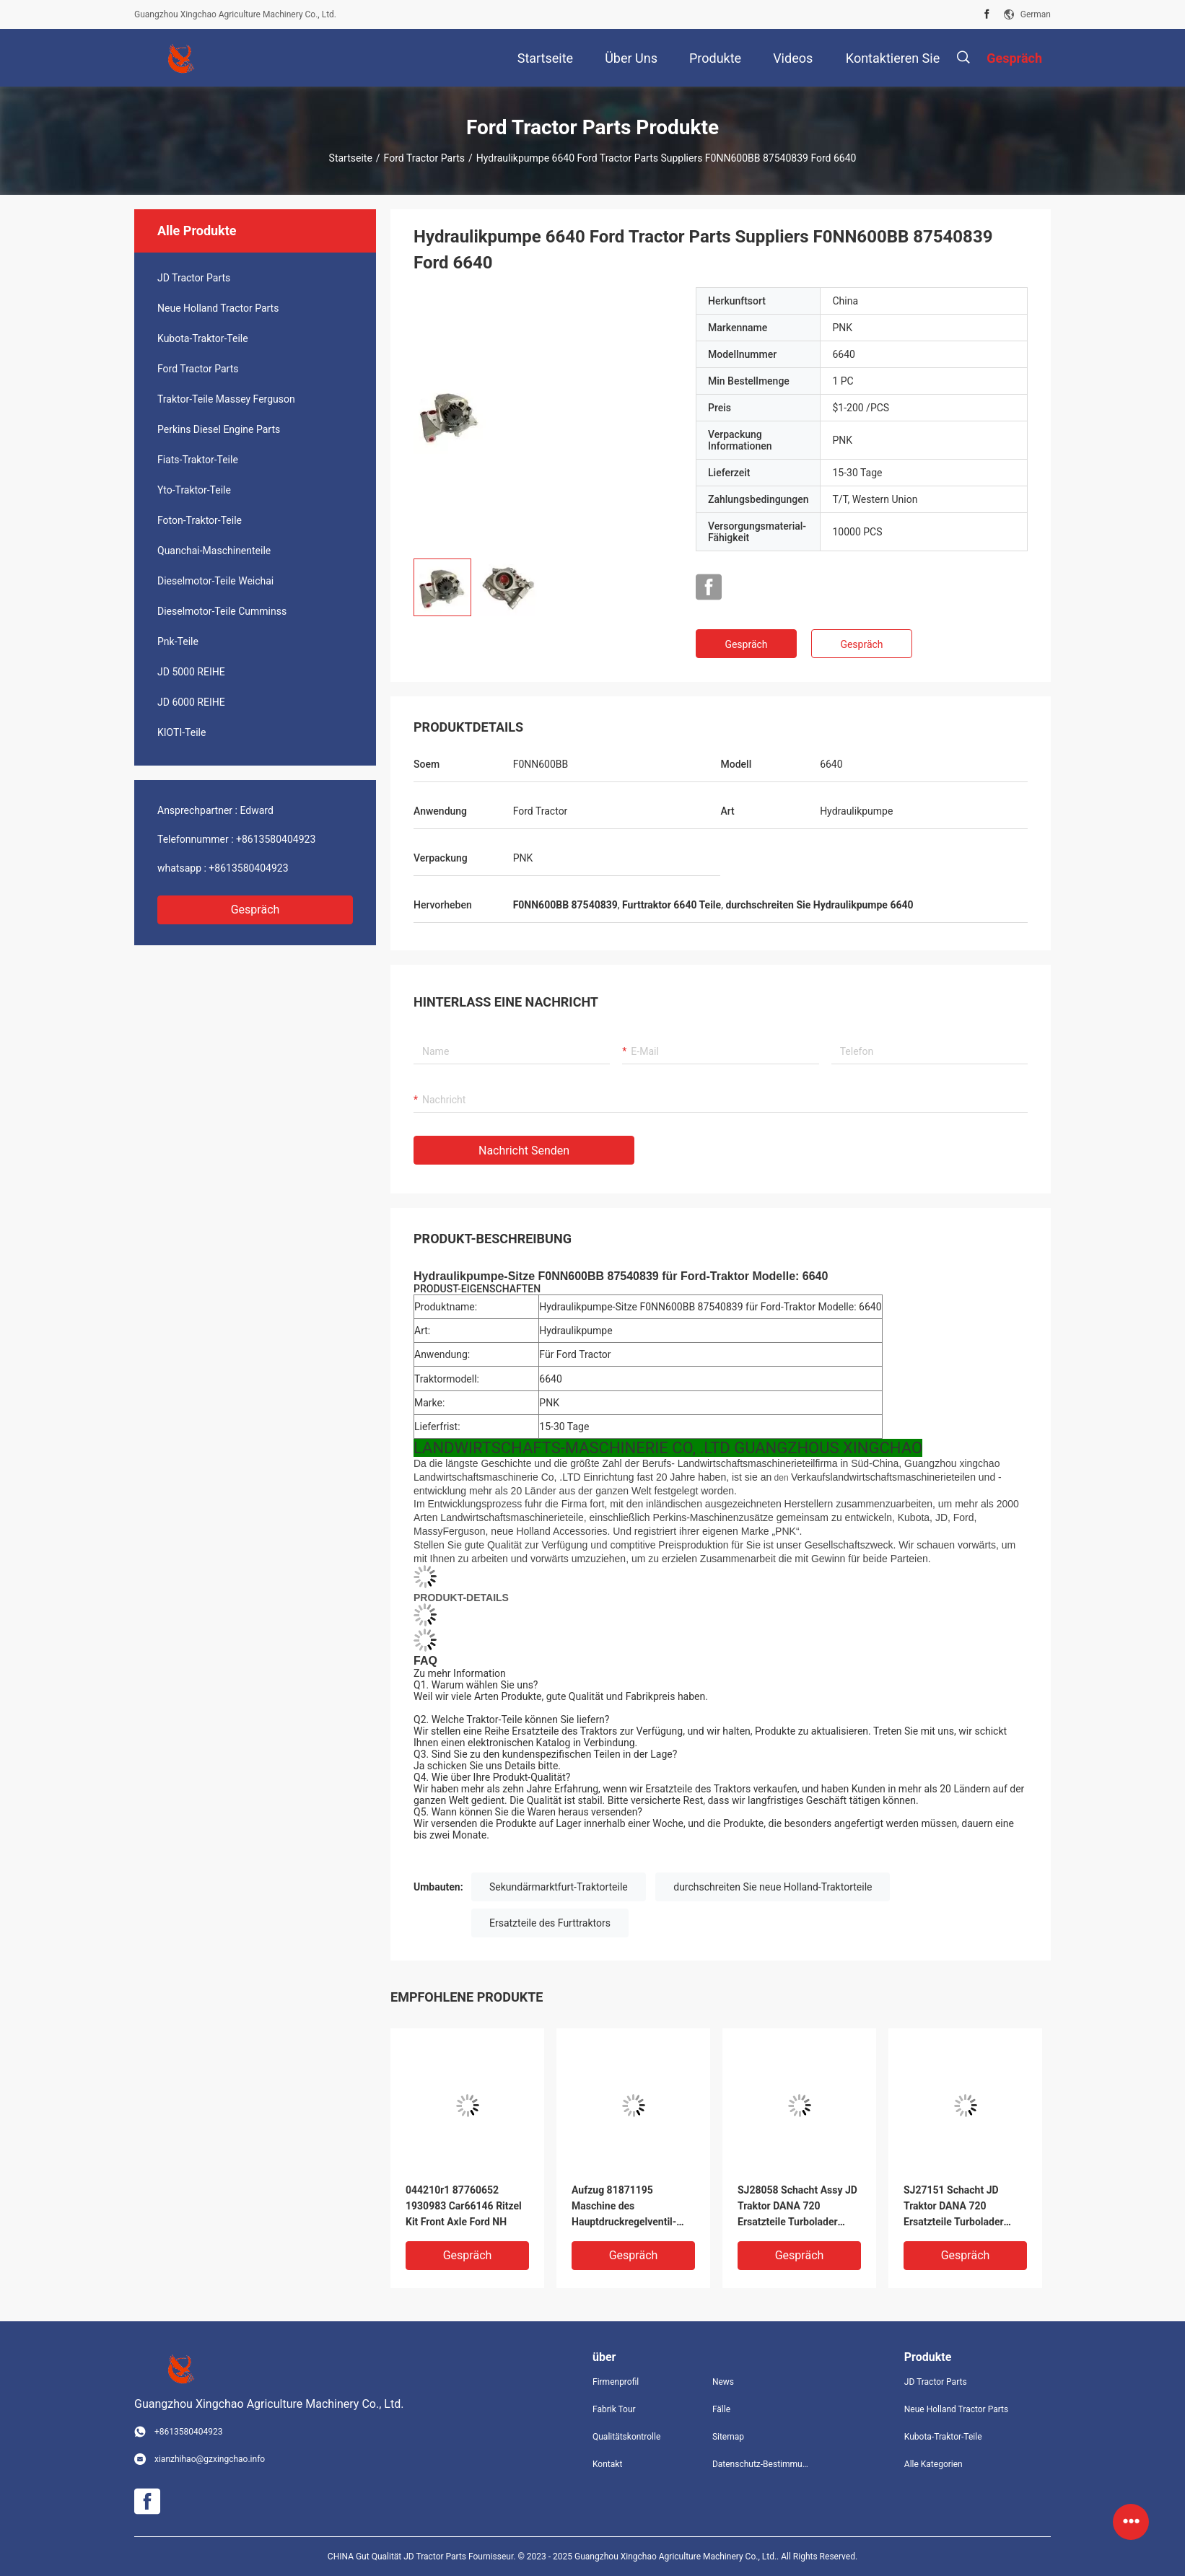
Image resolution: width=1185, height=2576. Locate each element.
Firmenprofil (615, 2382)
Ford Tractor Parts (424, 158)
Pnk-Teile (177, 641)
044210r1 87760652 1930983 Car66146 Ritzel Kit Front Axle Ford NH (464, 2205)
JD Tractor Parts (193, 278)
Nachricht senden (523, 1150)
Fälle (721, 2409)
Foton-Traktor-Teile (199, 520)
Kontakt (607, 2464)
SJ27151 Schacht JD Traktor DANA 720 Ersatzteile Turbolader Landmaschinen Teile (954, 2207)
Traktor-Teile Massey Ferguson (226, 399)
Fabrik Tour (614, 2409)
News (723, 2382)
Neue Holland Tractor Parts (218, 308)
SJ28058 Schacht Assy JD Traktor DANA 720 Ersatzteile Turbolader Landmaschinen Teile (797, 2207)
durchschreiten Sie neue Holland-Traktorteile (772, 1887)
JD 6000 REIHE (191, 702)
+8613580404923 (275, 839)
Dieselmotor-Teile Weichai (215, 581)
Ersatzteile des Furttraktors (550, 1923)
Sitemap (728, 2437)
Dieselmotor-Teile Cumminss (222, 611)
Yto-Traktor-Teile (194, 490)
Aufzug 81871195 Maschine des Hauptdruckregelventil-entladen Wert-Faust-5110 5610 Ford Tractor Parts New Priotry (631, 2207)
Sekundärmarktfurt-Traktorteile (558, 1887)
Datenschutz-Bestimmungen (760, 2464)
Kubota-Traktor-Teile (202, 338)
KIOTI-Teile (181, 732)
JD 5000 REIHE (191, 672)
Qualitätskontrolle (626, 2437)
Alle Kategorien (933, 2464)
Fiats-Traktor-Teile (197, 459)
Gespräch (255, 909)
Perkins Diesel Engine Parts (218, 429)
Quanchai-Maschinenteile (214, 550)
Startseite (350, 158)
